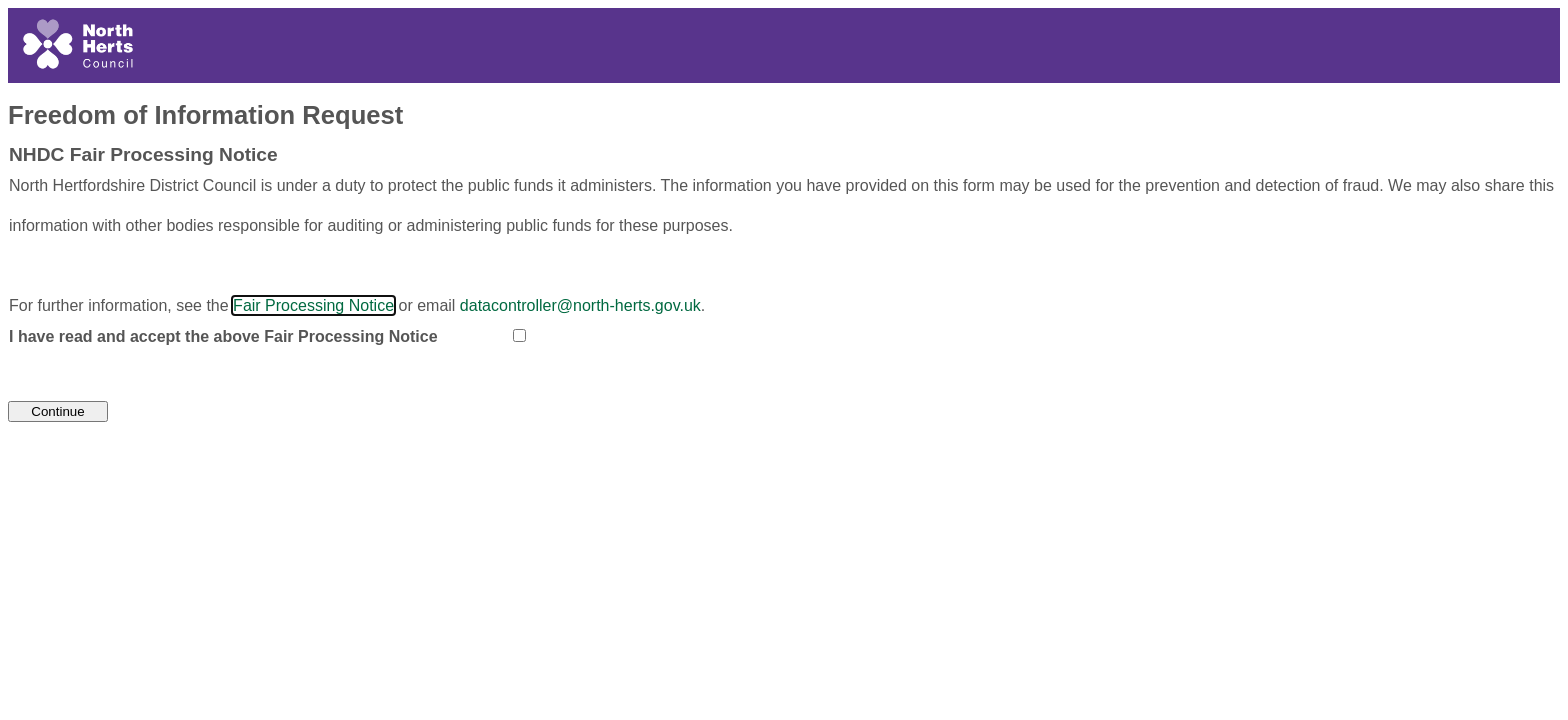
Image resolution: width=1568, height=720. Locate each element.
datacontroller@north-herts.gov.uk (580, 305)
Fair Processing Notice (313, 305)
